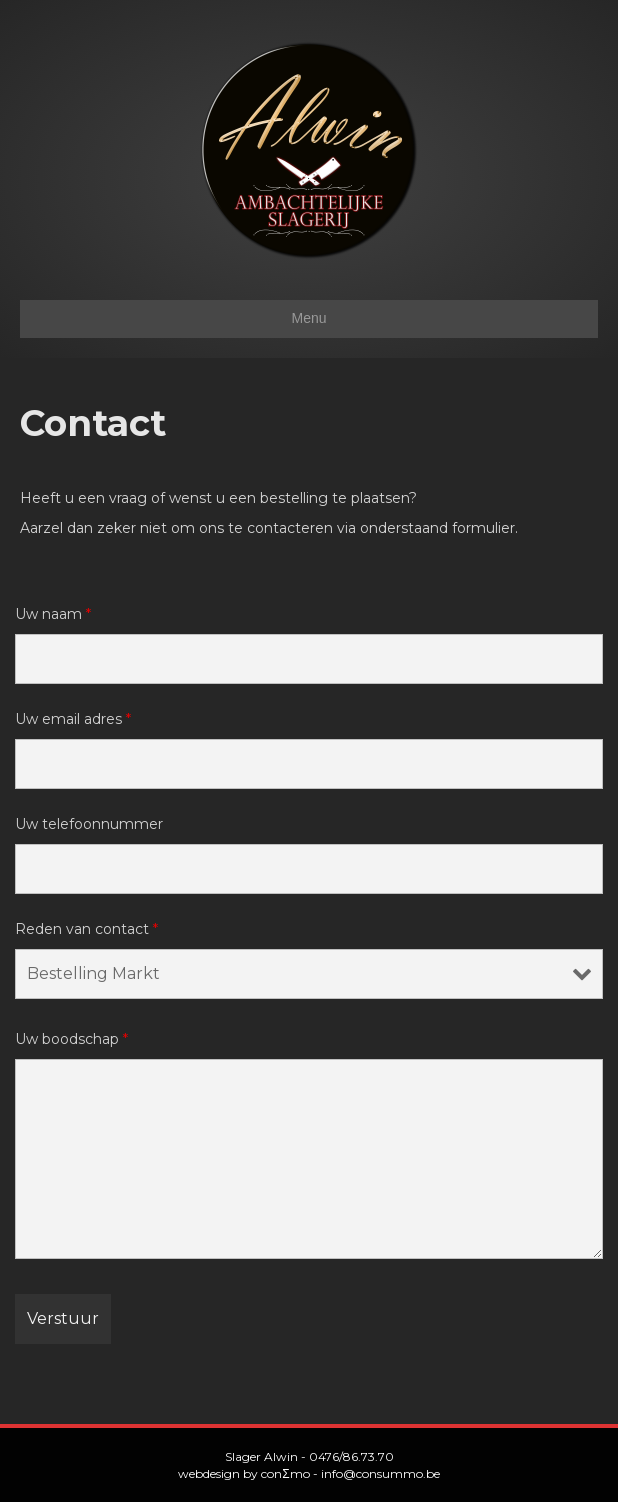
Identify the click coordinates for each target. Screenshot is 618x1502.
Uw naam (53, 614)
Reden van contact (86, 929)
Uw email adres (73, 719)
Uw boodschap (71, 1039)
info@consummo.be (380, 1473)
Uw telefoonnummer (89, 824)
